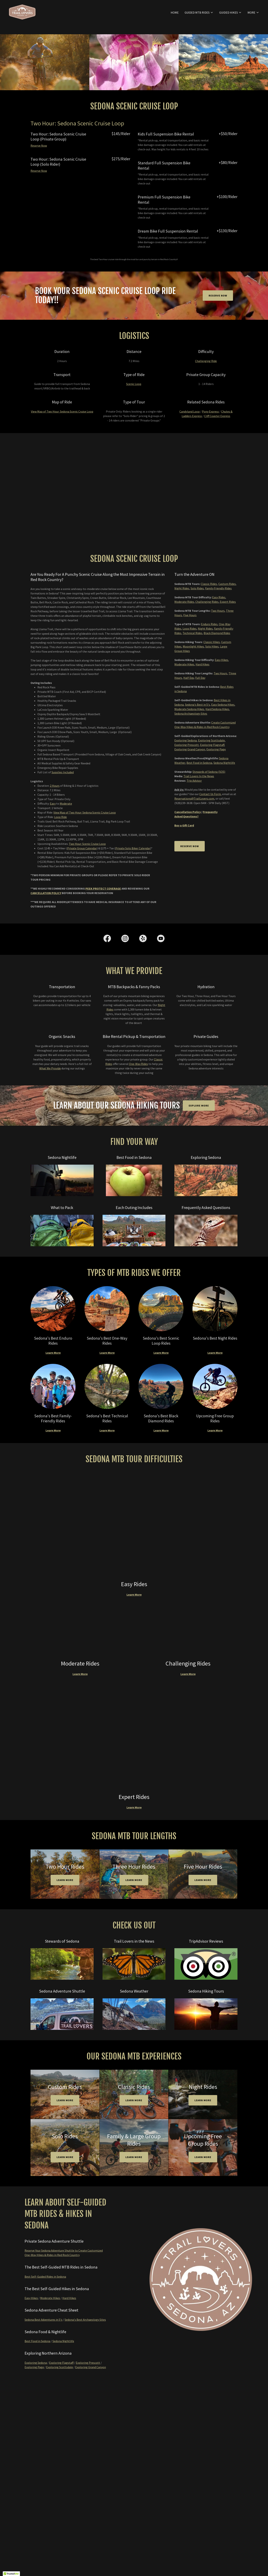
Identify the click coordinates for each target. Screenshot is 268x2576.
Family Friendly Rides (218, 588)
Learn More (202, 1880)
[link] (26, 20)
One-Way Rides (138, 1064)
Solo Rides (197, 588)
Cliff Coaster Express (217, 416)
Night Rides (181, 588)
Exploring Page (34, 2367)
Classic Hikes (211, 642)
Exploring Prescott (88, 2363)
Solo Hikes (212, 646)
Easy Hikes (221, 660)
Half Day (188, 678)
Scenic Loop (133, 384)
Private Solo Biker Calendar (132, 848)
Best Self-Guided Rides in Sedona (45, 2276)
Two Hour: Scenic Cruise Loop (87, 844)
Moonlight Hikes (193, 646)
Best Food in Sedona (37, 2341)
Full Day (200, 678)
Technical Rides (192, 633)
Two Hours (218, 611)
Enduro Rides (209, 624)
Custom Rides (227, 584)
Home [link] (175, 21)
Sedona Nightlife (63, 2341)
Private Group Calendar (82, 848)
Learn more (65, 1880)
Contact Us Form (210, 794)
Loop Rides (190, 628)
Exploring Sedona (36, 2363)
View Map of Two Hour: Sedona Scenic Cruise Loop (62, 411)
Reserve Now (39, 145)
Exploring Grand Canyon (90, 2367)
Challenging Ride (206, 361)
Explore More (199, 1105)
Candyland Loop (189, 411)
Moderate (66, 803)
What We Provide (50, 1068)
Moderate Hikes (184, 664)
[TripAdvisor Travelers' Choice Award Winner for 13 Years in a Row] (134, 3)
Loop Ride (60, 817)
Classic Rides (209, 584)
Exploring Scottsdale (59, 2367)
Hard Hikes (202, 664)
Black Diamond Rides (217, 633)
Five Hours (190, 615)
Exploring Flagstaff (61, 2363)
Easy (53, 803)
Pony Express (210, 411)
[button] (199, 20)
